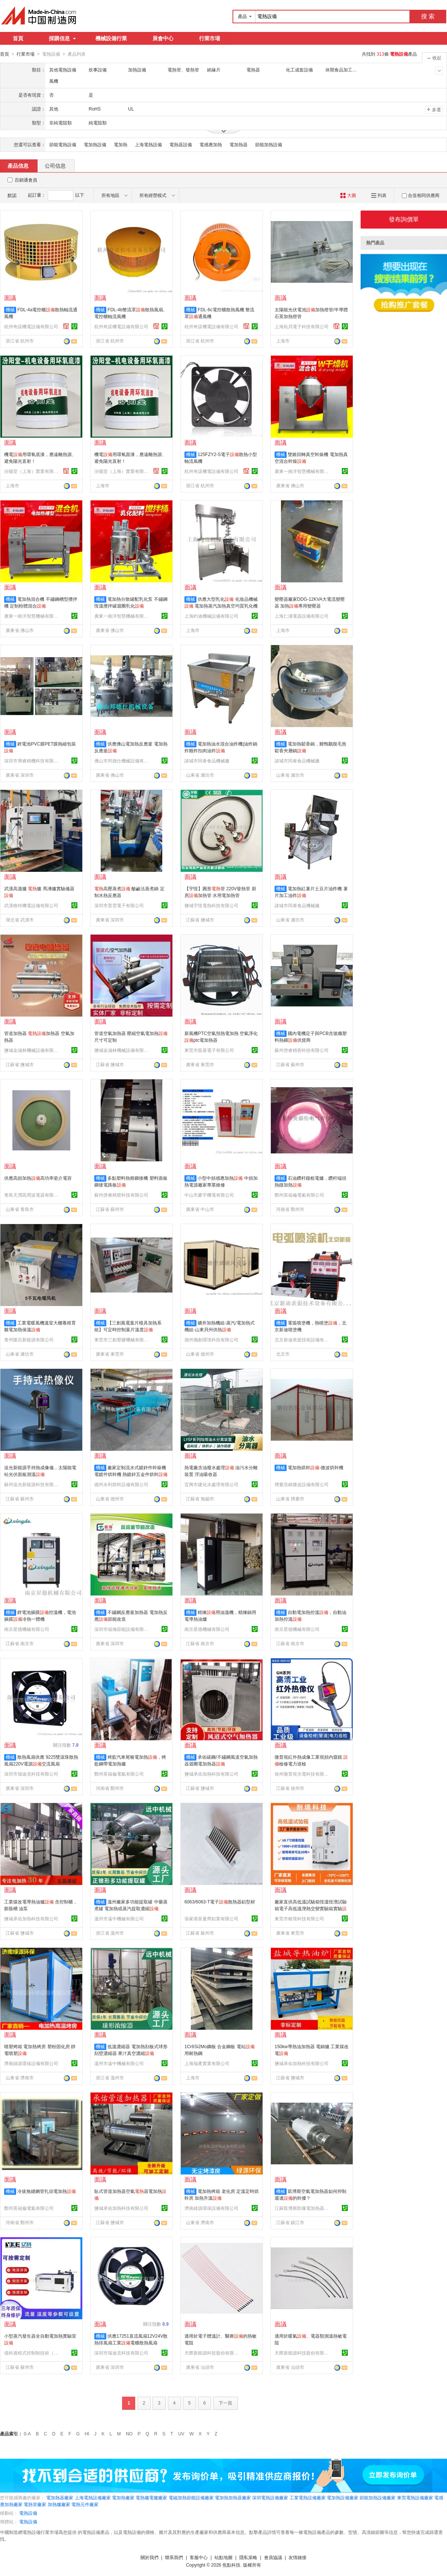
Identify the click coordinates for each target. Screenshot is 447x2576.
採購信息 (62, 38)
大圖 (348, 195)
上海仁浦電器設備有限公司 (302, 615)
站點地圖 (223, 2557)
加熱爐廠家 (59, 2504)
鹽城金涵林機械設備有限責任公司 (32, 1050)
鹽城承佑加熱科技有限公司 (211, 1773)
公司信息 (55, 165)
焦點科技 (231, 2564)
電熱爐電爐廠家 (151, 2497)
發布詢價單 (404, 219)
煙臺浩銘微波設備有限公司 (302, 1484)
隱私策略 (248, 2557)
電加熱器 (239, 144)
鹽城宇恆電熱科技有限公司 (211, 905)
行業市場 (209, 38)
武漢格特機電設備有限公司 (31, 905)
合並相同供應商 (420, 195)
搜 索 (428, 16)
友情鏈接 (297, 2557)
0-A (27, 2433)
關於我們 (149, 2557)
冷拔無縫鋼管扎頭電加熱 (46, 2191)
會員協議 (273, 2557)
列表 (379, 195)
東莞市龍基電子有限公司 (209, 1050)
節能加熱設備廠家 (377, 2497)
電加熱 (120, 144)
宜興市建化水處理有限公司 (211, 1484)
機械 (10, 309)
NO (129, 2433)
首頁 (18, 38)
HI (87, 2433)
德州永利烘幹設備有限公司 (121, 1484)
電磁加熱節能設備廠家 (191, 2497)
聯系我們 (174, 2557)
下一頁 (225, 2402)
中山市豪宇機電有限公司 (209, 1194)
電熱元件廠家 (84, 2504)
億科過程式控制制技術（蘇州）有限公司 (32, 2352)
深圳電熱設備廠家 (270, 2497)
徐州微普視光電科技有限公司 (303, 1773)
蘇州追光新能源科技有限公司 (32, 1484)
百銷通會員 (26, 179)
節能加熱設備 (268, 144)
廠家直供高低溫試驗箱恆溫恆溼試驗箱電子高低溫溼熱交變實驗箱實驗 (311, 1908)
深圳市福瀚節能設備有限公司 (122, 1629)
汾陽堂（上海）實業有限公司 (32, 471)
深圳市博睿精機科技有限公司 (32, 760)
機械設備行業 (111, 38)
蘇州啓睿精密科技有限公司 (302, 1050)
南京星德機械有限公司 (26, 1629)
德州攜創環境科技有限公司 (211, 1339)
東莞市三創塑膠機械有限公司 (122, 1339)
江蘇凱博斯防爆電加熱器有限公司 (303, 2208)
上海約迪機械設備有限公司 (211, 615)
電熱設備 (28, 2512)
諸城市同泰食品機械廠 (207, 760)
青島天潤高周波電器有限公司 (32, 1194)
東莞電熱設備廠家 (415, 2497)
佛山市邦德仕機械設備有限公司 (122, 760)
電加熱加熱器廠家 (233, 2497)
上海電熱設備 (148, 144)
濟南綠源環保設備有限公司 (31, 2063)
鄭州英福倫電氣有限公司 (299, 1194)
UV (181, 2433)
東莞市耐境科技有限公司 (299, 1918)
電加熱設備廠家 (342, 2497)
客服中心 (199, 2557)
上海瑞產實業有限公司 (207, 2063)
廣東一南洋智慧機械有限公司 (303, 471)
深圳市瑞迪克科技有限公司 (31, 1773)
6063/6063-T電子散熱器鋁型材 (219, 1901)
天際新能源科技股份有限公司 (212, 2352)
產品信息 (18, 165)
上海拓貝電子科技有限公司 (302, 326)
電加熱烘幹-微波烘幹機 (315, 1467)
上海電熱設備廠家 (93, 2497)
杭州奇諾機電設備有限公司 (31, 326)
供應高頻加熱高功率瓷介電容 (38, 1177)
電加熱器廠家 (59, 2497)
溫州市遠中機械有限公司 (119, 1918)
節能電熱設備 (62, 144)
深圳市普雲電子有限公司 (119, 905)
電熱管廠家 (35, 2504)
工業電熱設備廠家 (308, 2497)
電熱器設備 (180, 144)
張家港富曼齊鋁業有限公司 (211, 1918)
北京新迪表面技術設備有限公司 (303, 1339)
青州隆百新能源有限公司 (29, 1339)
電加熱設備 (95, 144)
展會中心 (163, 38)
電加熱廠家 (123, 2497)
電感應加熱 (210, 144)
